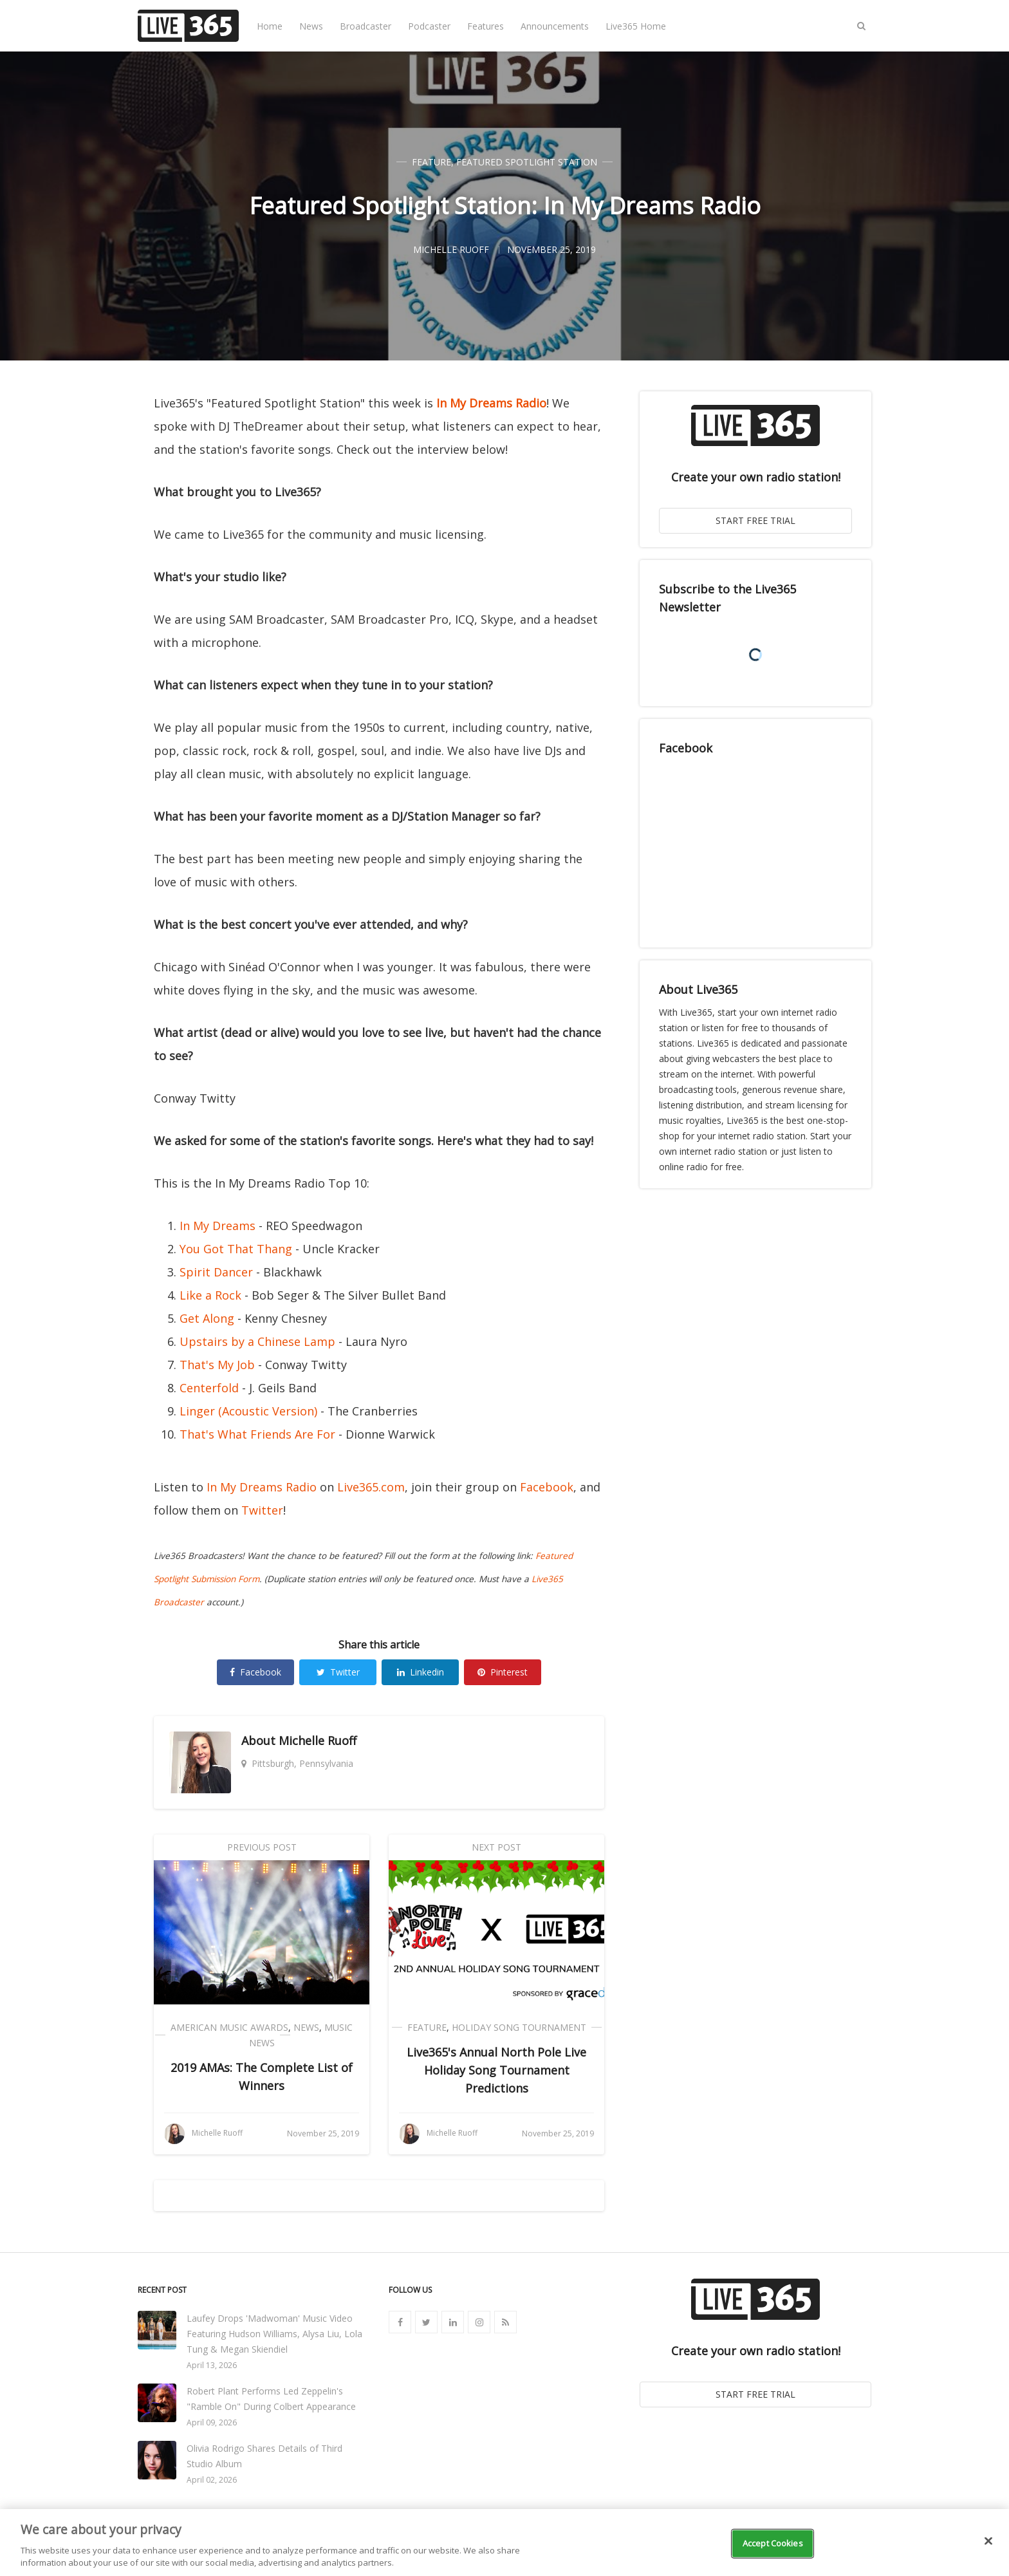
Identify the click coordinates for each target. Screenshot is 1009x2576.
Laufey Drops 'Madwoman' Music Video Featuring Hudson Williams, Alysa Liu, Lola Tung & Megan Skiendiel (274, 2333)
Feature (431, 162)
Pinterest (502, 1672)
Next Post (496, 1847)
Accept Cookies (773, 2543)
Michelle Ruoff (317, 1740)
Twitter (262, 1510)
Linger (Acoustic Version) (248, 1411)
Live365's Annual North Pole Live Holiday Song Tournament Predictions (496, 2070)
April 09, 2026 (212, 2422)
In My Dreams (217, 1225)
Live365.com (371, 1487)
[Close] (988, 2541)
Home (269, 26)
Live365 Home (636, 26)
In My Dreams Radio (491, 403)
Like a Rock (210, 1295)
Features (485, 26)
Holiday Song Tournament (519, 2027)
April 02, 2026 (212, 2479)
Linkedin (420, 1672)
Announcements (555, 26)
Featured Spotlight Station (526, 162)
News (311, 26)
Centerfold (209, 1387)
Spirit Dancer (216, 1272)
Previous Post (262, 1847)
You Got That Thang (236, 1248)
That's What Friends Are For (257, 1434)
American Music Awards (229, 2027)
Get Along (207, 1318)
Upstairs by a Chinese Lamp (257, 1341)
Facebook (546, 1487)
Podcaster (429, 26)
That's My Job (217, 1364)
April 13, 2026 (212, 2365)
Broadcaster (365, 26)
